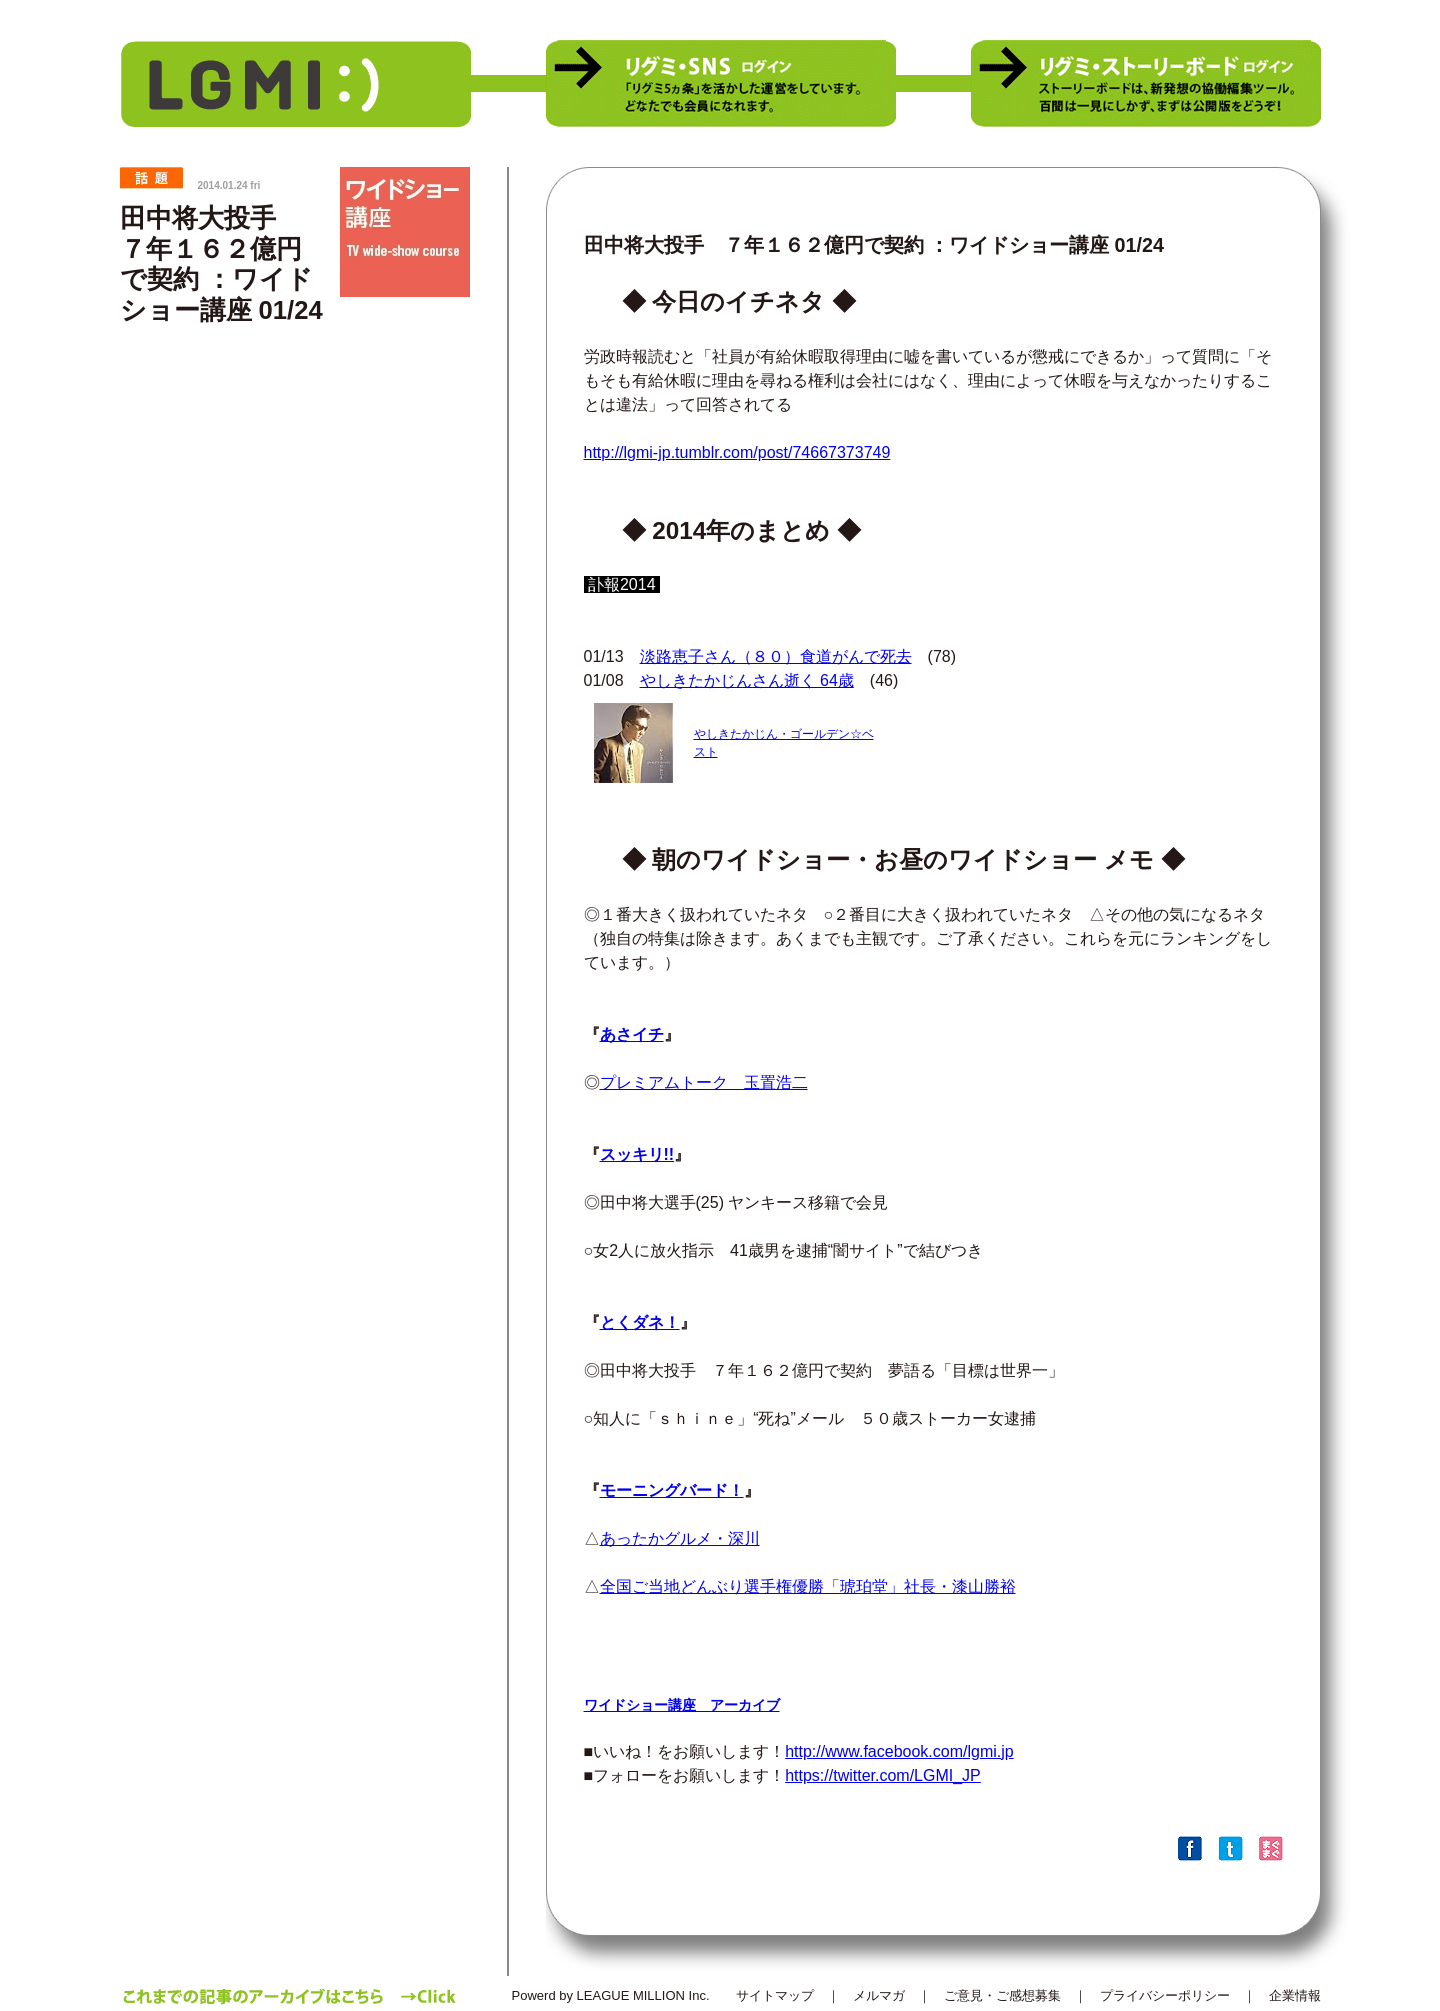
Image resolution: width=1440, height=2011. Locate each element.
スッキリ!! (637, 1154)
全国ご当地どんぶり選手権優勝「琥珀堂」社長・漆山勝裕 (808, 1586)
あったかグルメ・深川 (680, 1538)
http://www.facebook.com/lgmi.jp (899, 1751)
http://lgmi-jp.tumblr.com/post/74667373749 (737, 452)
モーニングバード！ (672, 1490)
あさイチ (632, 1034)
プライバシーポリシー (1165, 1995)
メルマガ (879, 1995)
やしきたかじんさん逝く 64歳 (747, 680)
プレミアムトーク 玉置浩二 (704, 1082)
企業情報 (1295, 1995)
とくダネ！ (640, 1322)
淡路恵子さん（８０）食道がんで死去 (776, 656)
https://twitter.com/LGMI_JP (883, 1775)
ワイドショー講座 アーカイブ (682, 1705)
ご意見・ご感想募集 (1002, 1995)
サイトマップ (775, 1995)
